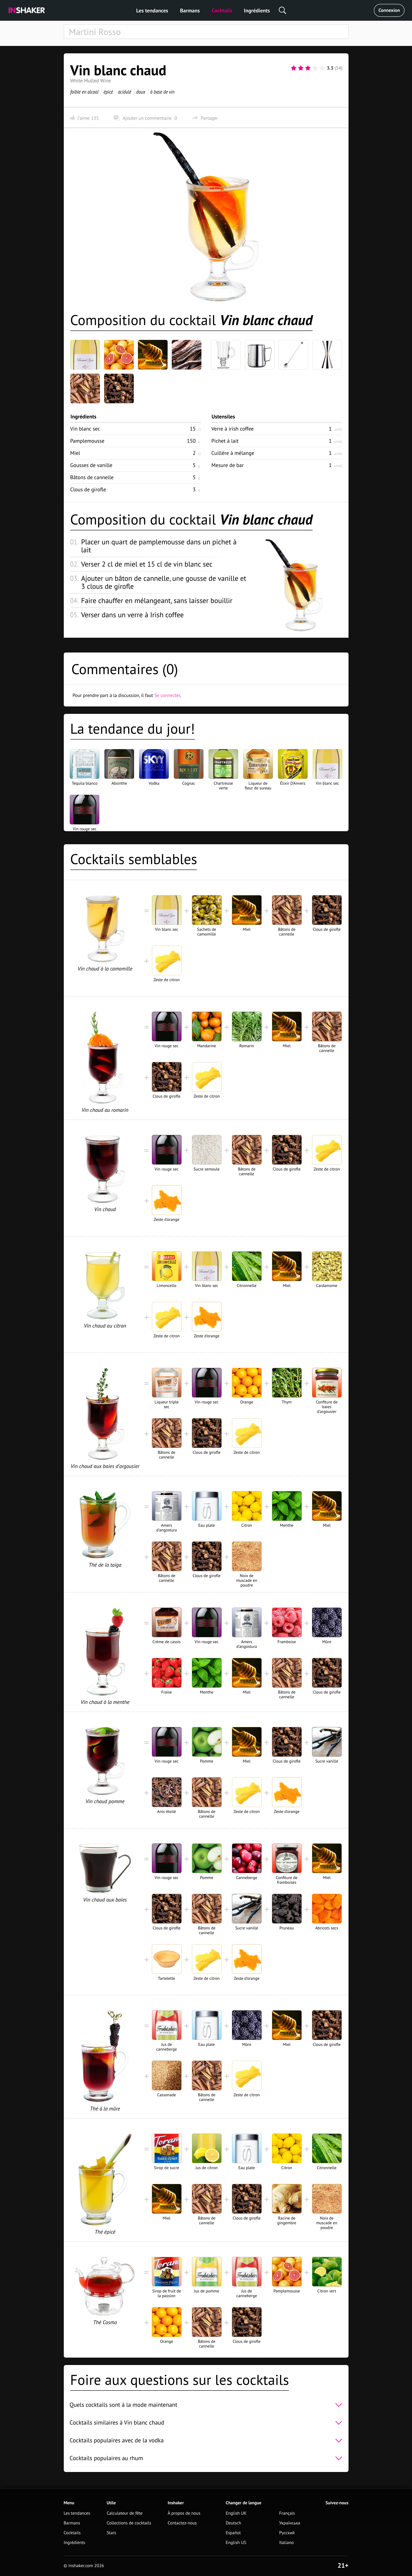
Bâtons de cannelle (92, 477)
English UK (236, 2513)
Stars (111, 2533)
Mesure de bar (227, 465)
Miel (75, 453)
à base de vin (162, 91)
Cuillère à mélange (232, 453)
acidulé (124, 91)
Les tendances (152, 10)
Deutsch (233, 2523)
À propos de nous (184, 2513)
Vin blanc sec (85, 428)
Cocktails (222, 10)
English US (236, 2542)
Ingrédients (257, 10)
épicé (108, 91)
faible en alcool (84, 91)
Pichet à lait (225, 440)
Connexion (389, 10)
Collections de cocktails (129, 2523)
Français (287, 2513)
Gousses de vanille (91, 465)
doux (140, 91)
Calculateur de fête (125, 2513)
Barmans (190, 10)
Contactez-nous (182, 2523)
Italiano (286, 2542)
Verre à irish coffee (232, 428)
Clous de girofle (88, 489)
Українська (289, 2523)
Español (233, 2533)
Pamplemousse (87, 440)
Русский (287, 2533)
